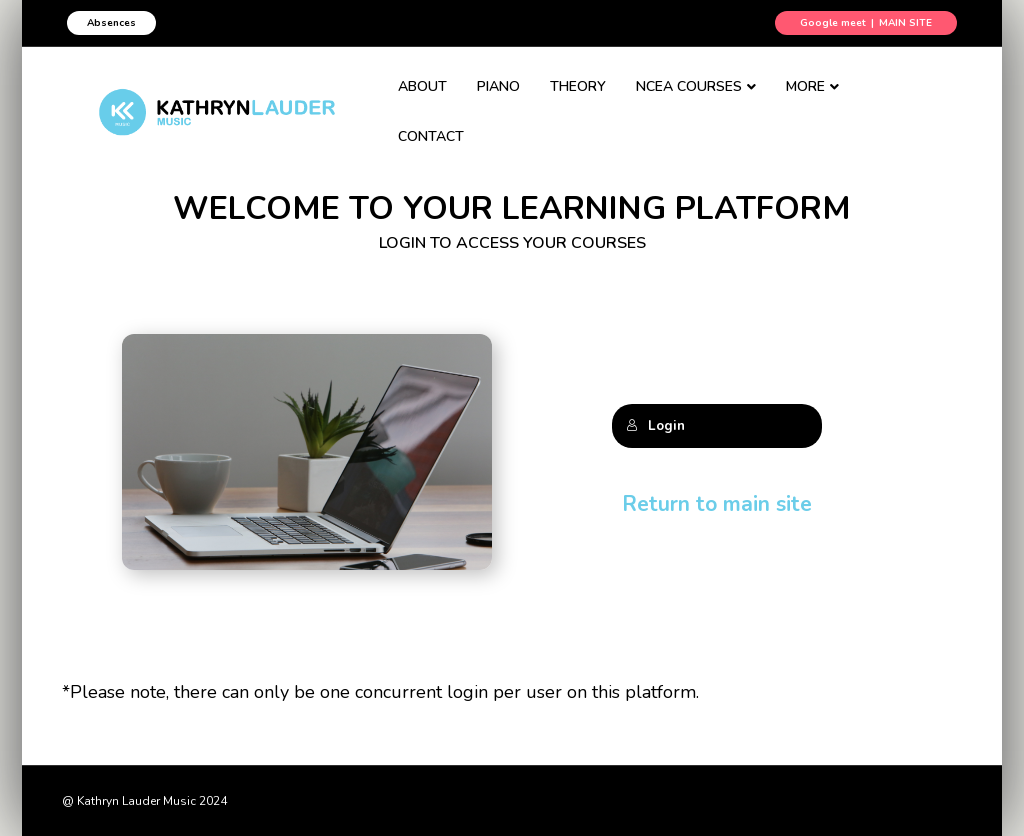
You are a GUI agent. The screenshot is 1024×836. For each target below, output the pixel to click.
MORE (817, 97)
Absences (111, 23)
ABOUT (434, 97)
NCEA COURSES (701, 97)
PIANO (510, 97)
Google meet (833, 23)
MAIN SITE (905, 23)
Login (655, 425)
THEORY (590, 97)
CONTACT (914, 97)
